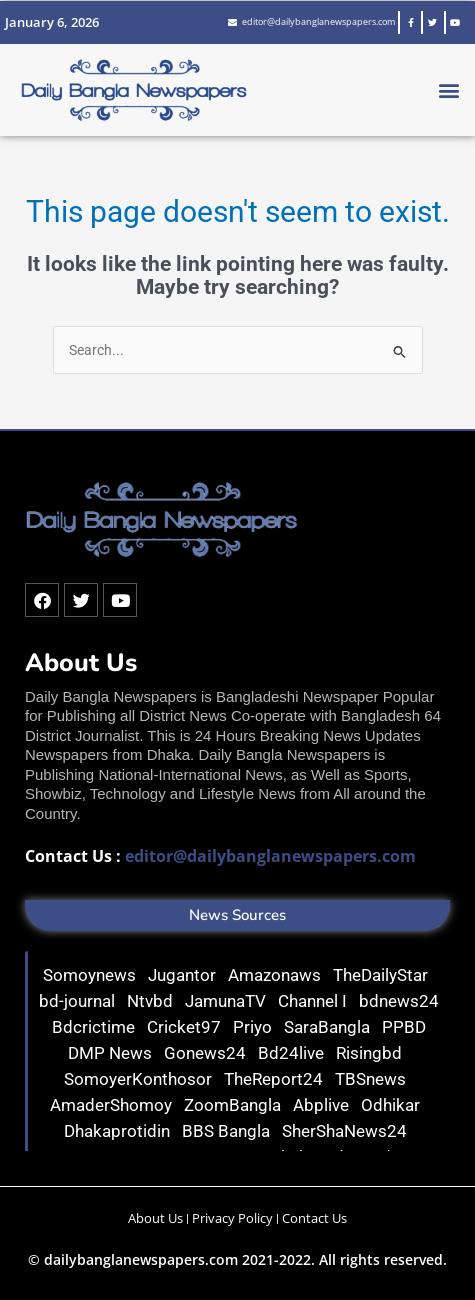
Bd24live (293, 1053)
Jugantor (184, 975)
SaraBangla (329, 1027)
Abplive (323, 1105)
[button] (448, 89)
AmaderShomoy (113, 1105)
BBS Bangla (228, 1131)
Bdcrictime (95, 1027)
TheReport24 (275, 1079)
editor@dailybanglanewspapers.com (270, 856)
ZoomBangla (234, 1105)
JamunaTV (227, 1001)
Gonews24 (207, 1053)
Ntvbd (152, 1001)
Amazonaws (276, 975)
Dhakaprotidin (119, 1131)
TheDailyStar (382, 975)
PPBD (406, 1027)
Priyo (254, 1027)
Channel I (314, 1001)
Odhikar (392, 1105)
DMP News (112, 1053)
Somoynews (89, 975)
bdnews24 (399, 1001)
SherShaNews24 (346, 1131)
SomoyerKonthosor (140, 1079)
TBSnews (372, 1079)
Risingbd (371, 1053)
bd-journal (79, 1001)
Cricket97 (186, 1027)
